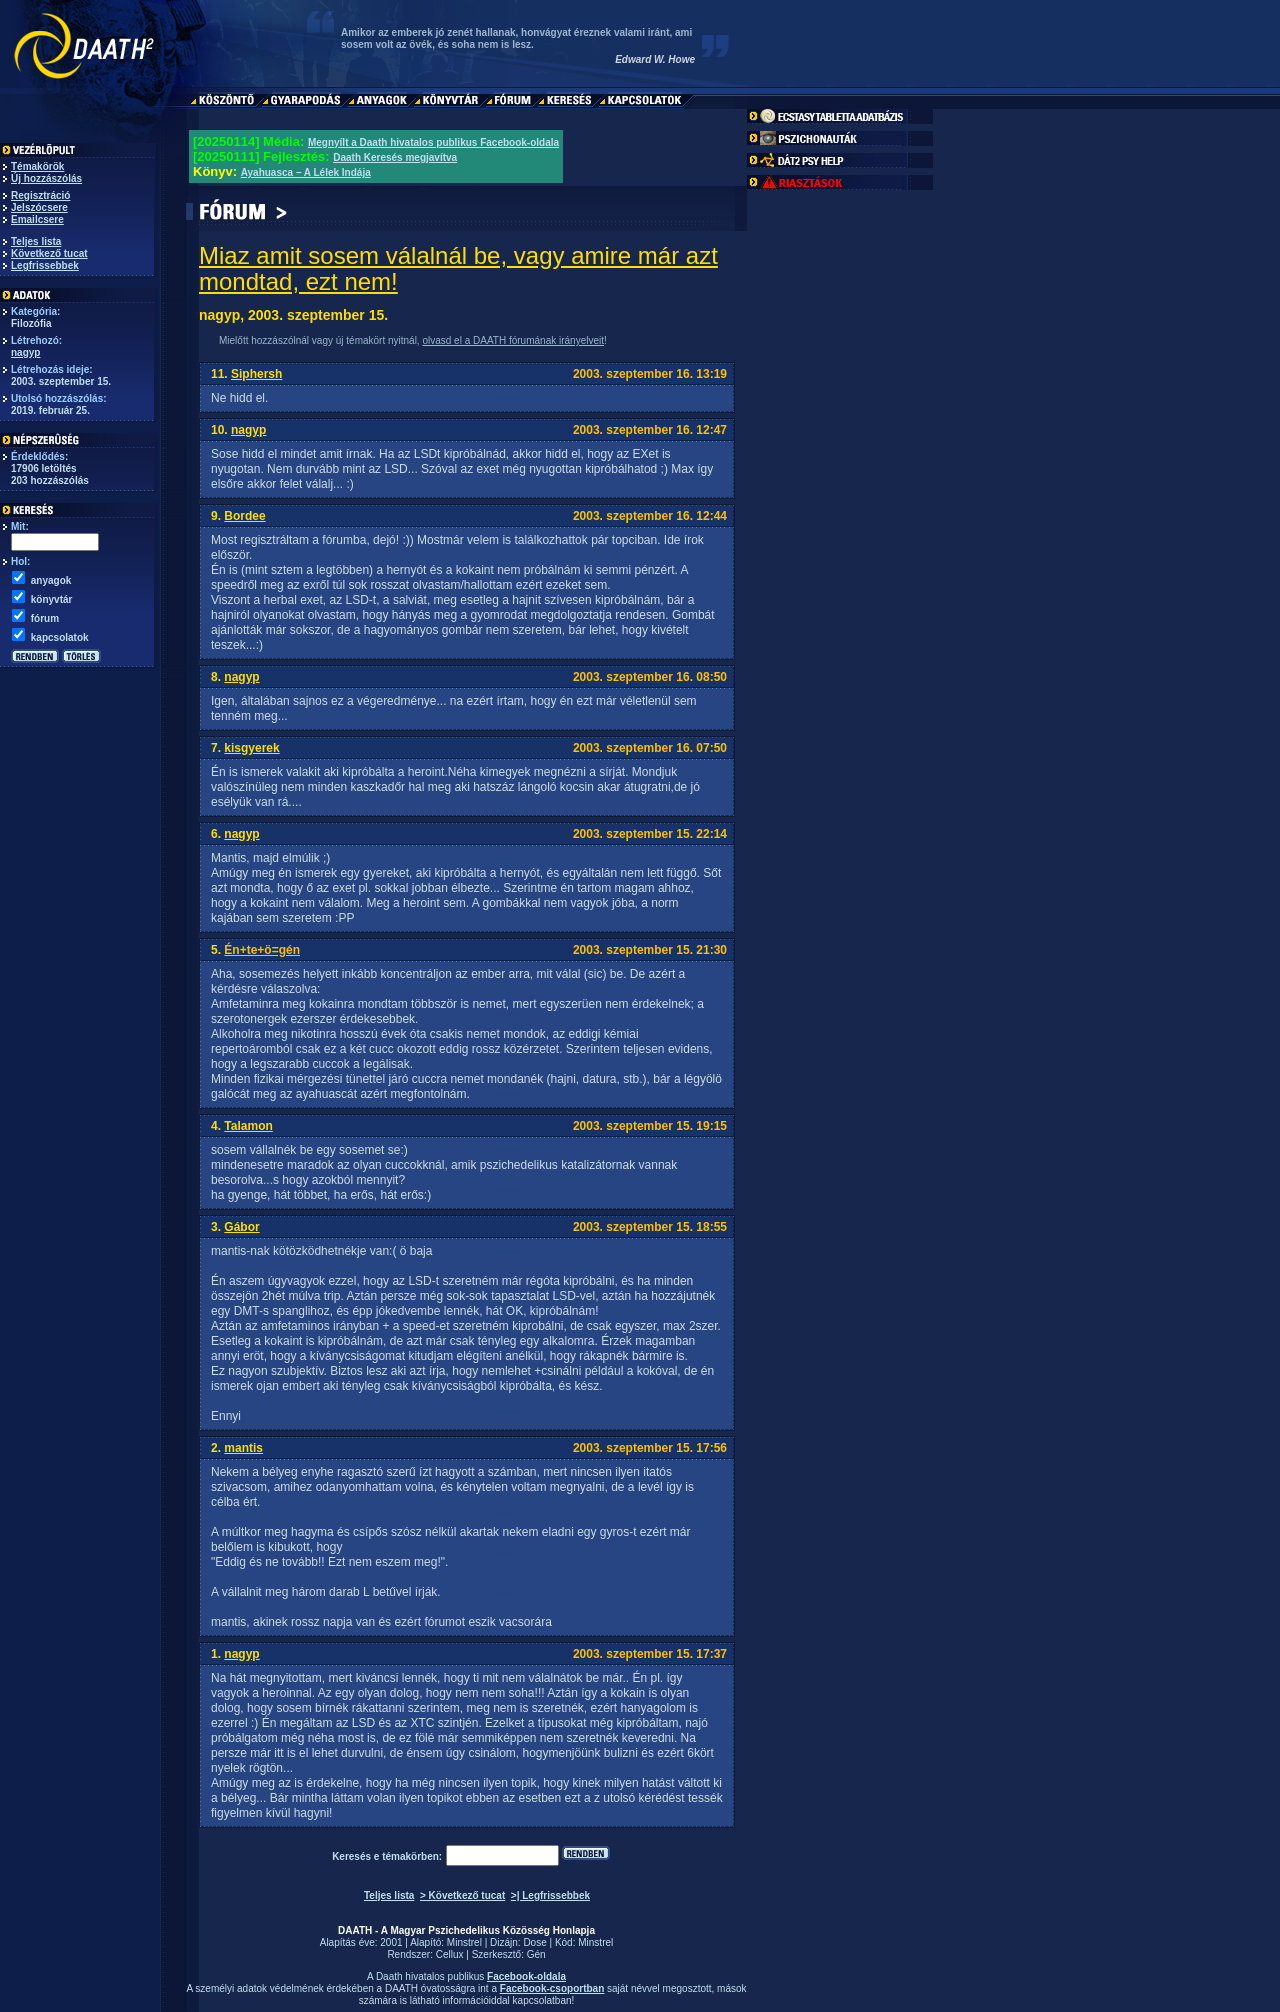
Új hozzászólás (46, 178)
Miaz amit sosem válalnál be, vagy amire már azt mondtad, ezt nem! (458, 268)
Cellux (450, 1954)
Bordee (244, 516)
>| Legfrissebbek (550, 1895)
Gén (536, 1954)
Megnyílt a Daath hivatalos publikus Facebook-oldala (433, 142)
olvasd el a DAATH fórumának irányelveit (513, 340)
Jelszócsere (39, 207)
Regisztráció (40, 195)
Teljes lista (36, 241)
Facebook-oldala (526, 1976)
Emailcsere (37, 219)
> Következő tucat (462, 1895)
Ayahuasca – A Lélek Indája (306, 172)
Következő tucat (49, 253)
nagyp (25, 352)
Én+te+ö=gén (262, 950)
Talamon (248, 1126)
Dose (534, 1942)
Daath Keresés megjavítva (395, 157)
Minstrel (464, 1942)
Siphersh (256, 374)
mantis (243, 1448)
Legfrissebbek (45, 265)
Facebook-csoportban (552, 1988)
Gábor (241, 1227)
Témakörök (37, 166)
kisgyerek (251, 748)
